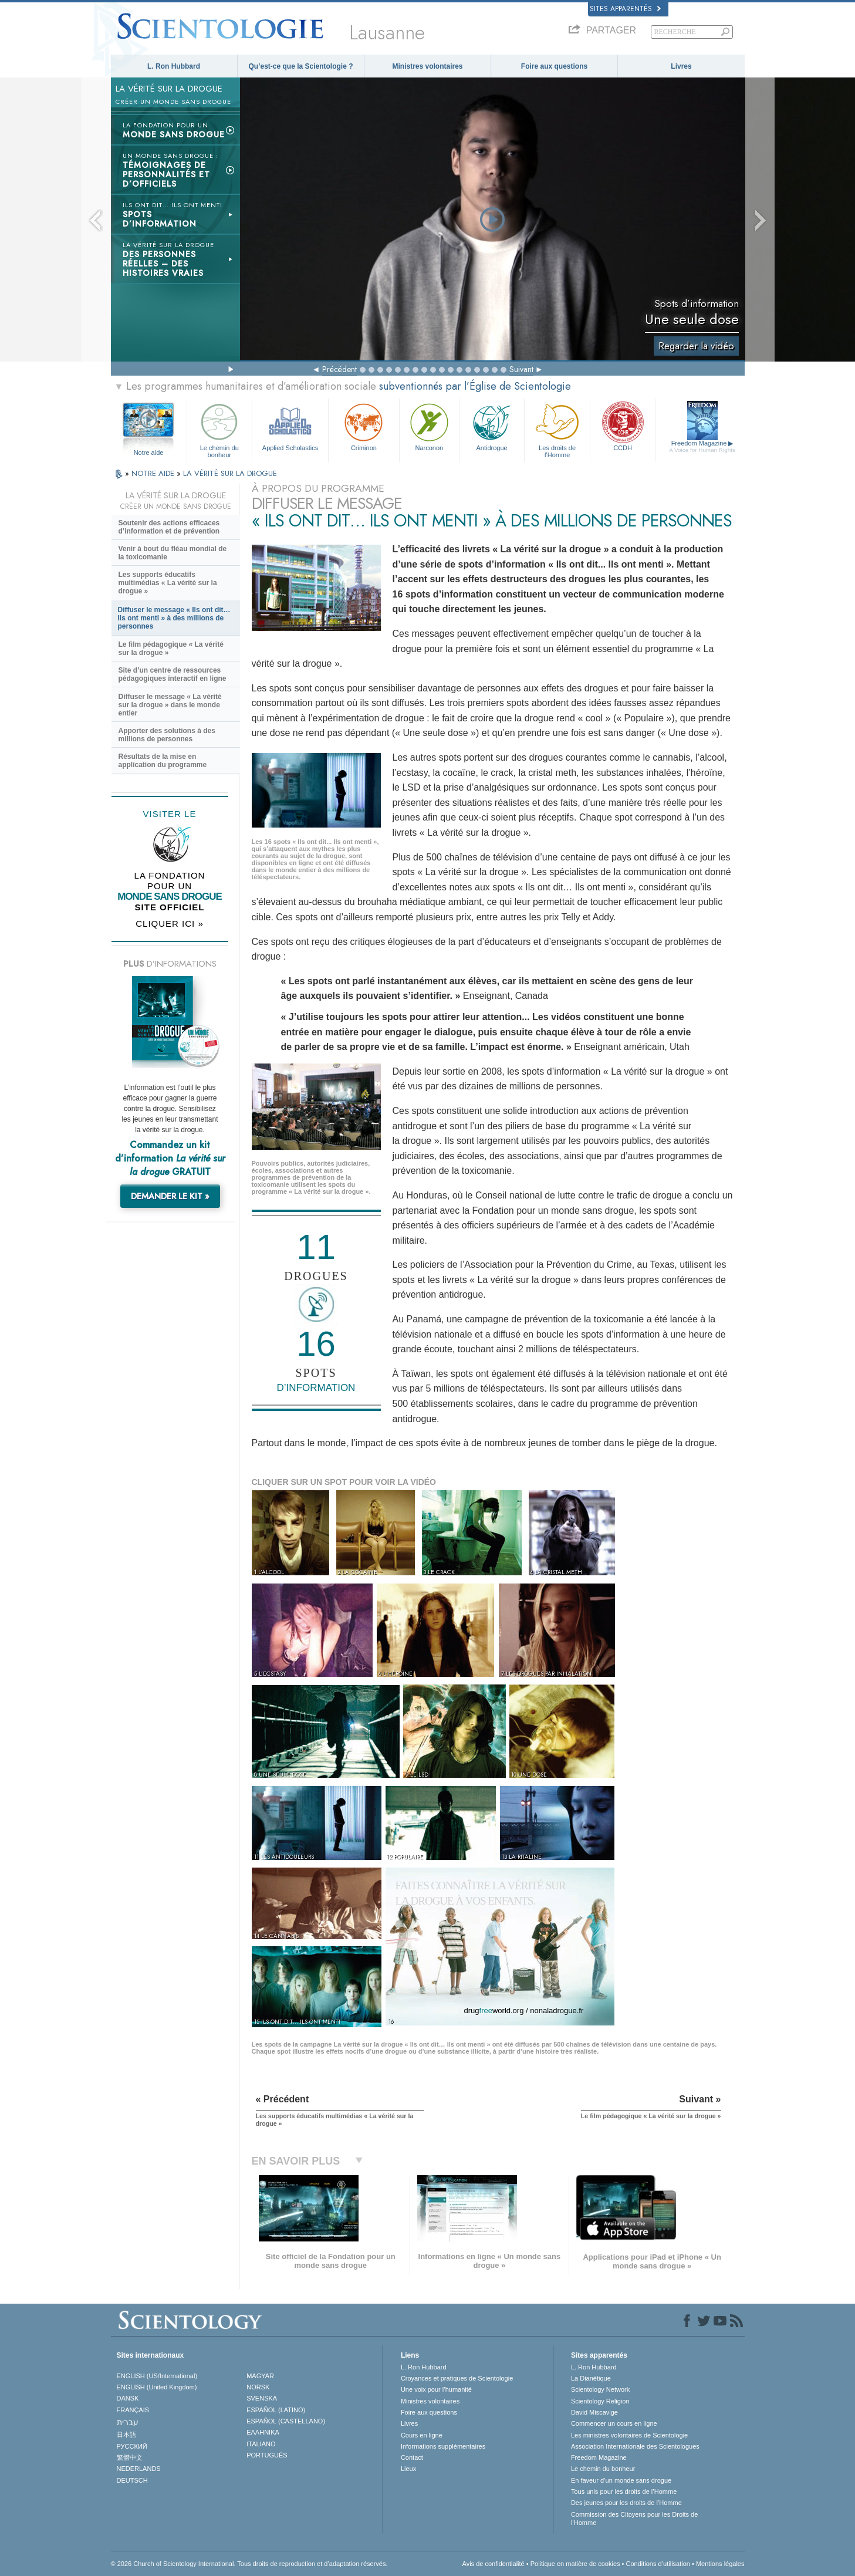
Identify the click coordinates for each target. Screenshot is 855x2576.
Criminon (364, 425)
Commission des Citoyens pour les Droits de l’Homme (634, 2518)
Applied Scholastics (290, 425)
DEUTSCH (132, 2480)
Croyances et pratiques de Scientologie (457, 2378)
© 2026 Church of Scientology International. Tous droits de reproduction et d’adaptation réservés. (249, 2563)
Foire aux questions (554, 66)
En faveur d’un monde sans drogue (621, 2480)
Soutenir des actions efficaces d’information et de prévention (169, 527)
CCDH (622, 425)
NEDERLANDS (139, 2468)
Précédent (339, 369)
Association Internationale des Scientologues (635, 2446)
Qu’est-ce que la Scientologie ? (300, 66)
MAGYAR (260, 2375)
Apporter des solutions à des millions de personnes (167, 735)
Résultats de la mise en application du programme (163, 760)
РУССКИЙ (132, 2446)
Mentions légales (720, 2563)
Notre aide (149, 452)
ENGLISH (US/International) (157, 2375)
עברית (127, 2422)
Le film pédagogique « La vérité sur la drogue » (171, 648)
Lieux (408, 2468)
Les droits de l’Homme (557, 428)
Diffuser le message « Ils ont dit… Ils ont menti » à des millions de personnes (174, 618)
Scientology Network (600, 2389)
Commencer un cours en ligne (614, 2423)
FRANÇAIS (133, 2409)
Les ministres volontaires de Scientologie (629, 2435)
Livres (681, 66)
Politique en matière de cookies (575, 2563)
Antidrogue (491, 425)
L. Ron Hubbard (173, 66)
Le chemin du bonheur (219, 428)
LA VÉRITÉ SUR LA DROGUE (230, 473)
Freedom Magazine (702, 447)
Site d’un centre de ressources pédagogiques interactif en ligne (173, 674)
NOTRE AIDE (154, 473)
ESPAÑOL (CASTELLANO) (285, 2421)
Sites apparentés (625, 9)
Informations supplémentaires (443, 2446)
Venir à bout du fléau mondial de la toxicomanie (173, 553)
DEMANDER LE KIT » (170, 1196)
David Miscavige (594, 2412)
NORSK (257, 2387)
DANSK (128, 2398)
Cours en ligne (421, 2435)
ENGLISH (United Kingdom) (157, 2387)
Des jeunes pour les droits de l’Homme (626, 2502)
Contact (412, 2457)
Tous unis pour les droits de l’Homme (624, 2491)
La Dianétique (591, 2378)
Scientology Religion (600, 2401)
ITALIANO (260, 2443)
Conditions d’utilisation (658, 2563)
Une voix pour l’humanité (436, 2389)
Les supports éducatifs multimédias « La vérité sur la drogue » (168, 582)
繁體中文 (130, 2457)
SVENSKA (261, 2398)
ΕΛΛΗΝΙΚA (262, 2432)
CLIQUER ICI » (170, 924)
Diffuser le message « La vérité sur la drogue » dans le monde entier (170, 705)
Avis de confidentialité (493, 2563)
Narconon (429, 425)
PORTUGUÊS (266, 2455)
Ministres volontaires (427, 66)
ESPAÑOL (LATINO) (275, 2409)
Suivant (521, 369)
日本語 (126, 2434)
